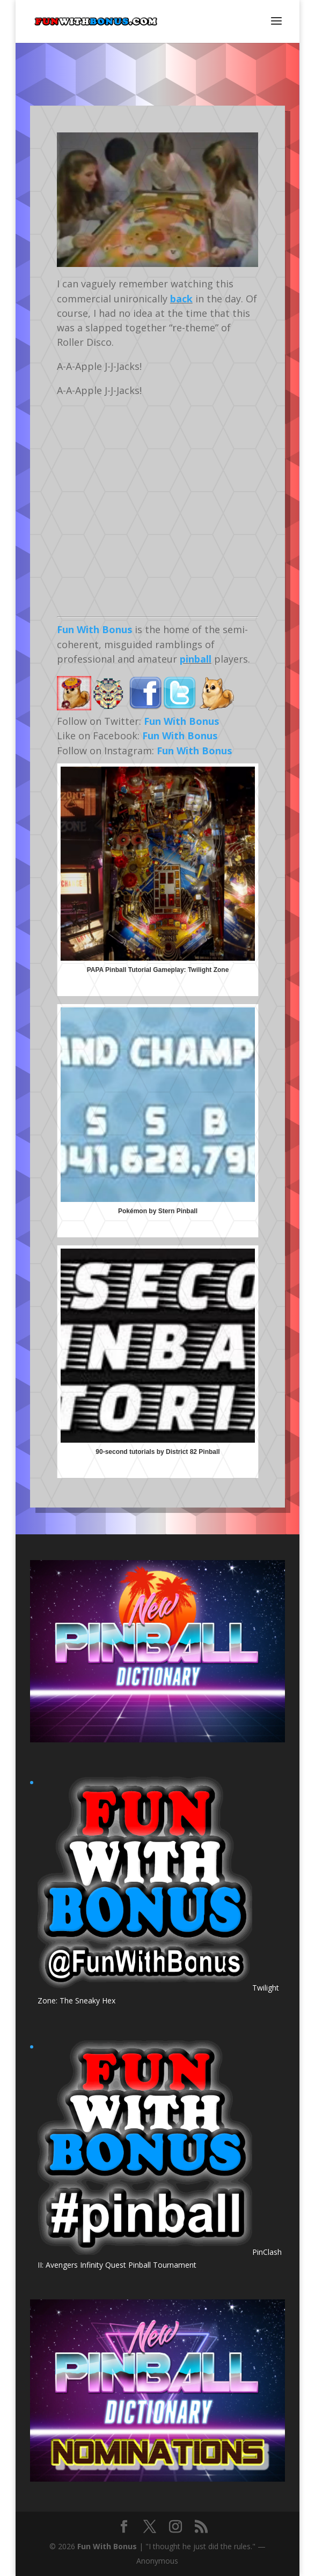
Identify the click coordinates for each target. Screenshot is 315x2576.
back (181, 298)
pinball (195, 658)
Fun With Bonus (94, 629)
